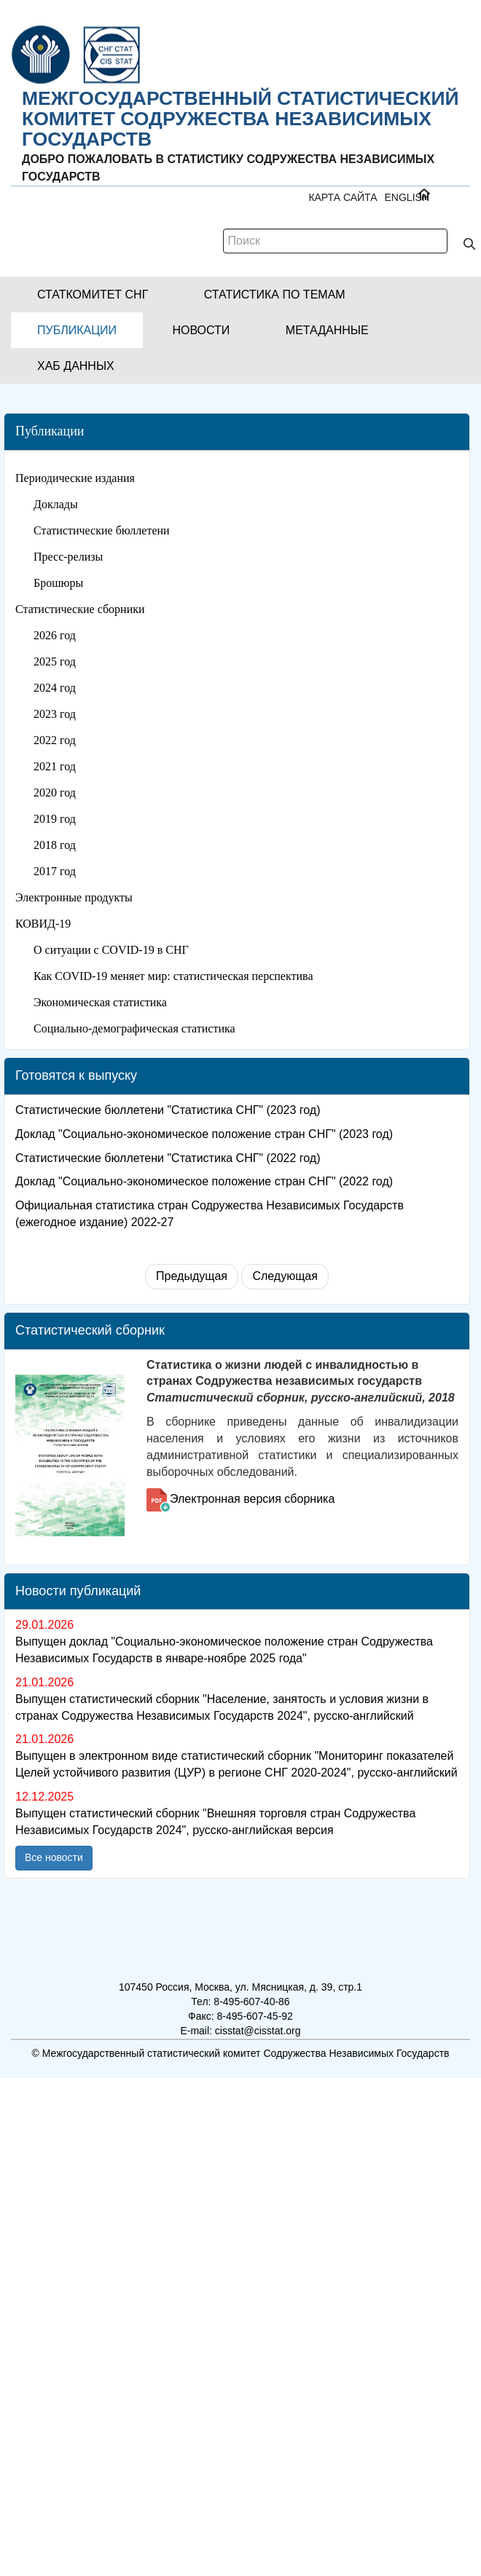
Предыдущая (191, 1276)
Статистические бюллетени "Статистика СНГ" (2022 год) (168, 1158)
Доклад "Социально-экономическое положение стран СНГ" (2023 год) (204, 1134)
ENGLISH (407, 197)
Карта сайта (342, 197)
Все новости (54, 1857)
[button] (92, 294)
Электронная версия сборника (252, 1499)
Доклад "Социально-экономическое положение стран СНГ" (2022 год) (204, 1181)
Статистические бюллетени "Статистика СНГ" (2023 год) (168, 1110)
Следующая (285, 1276)
